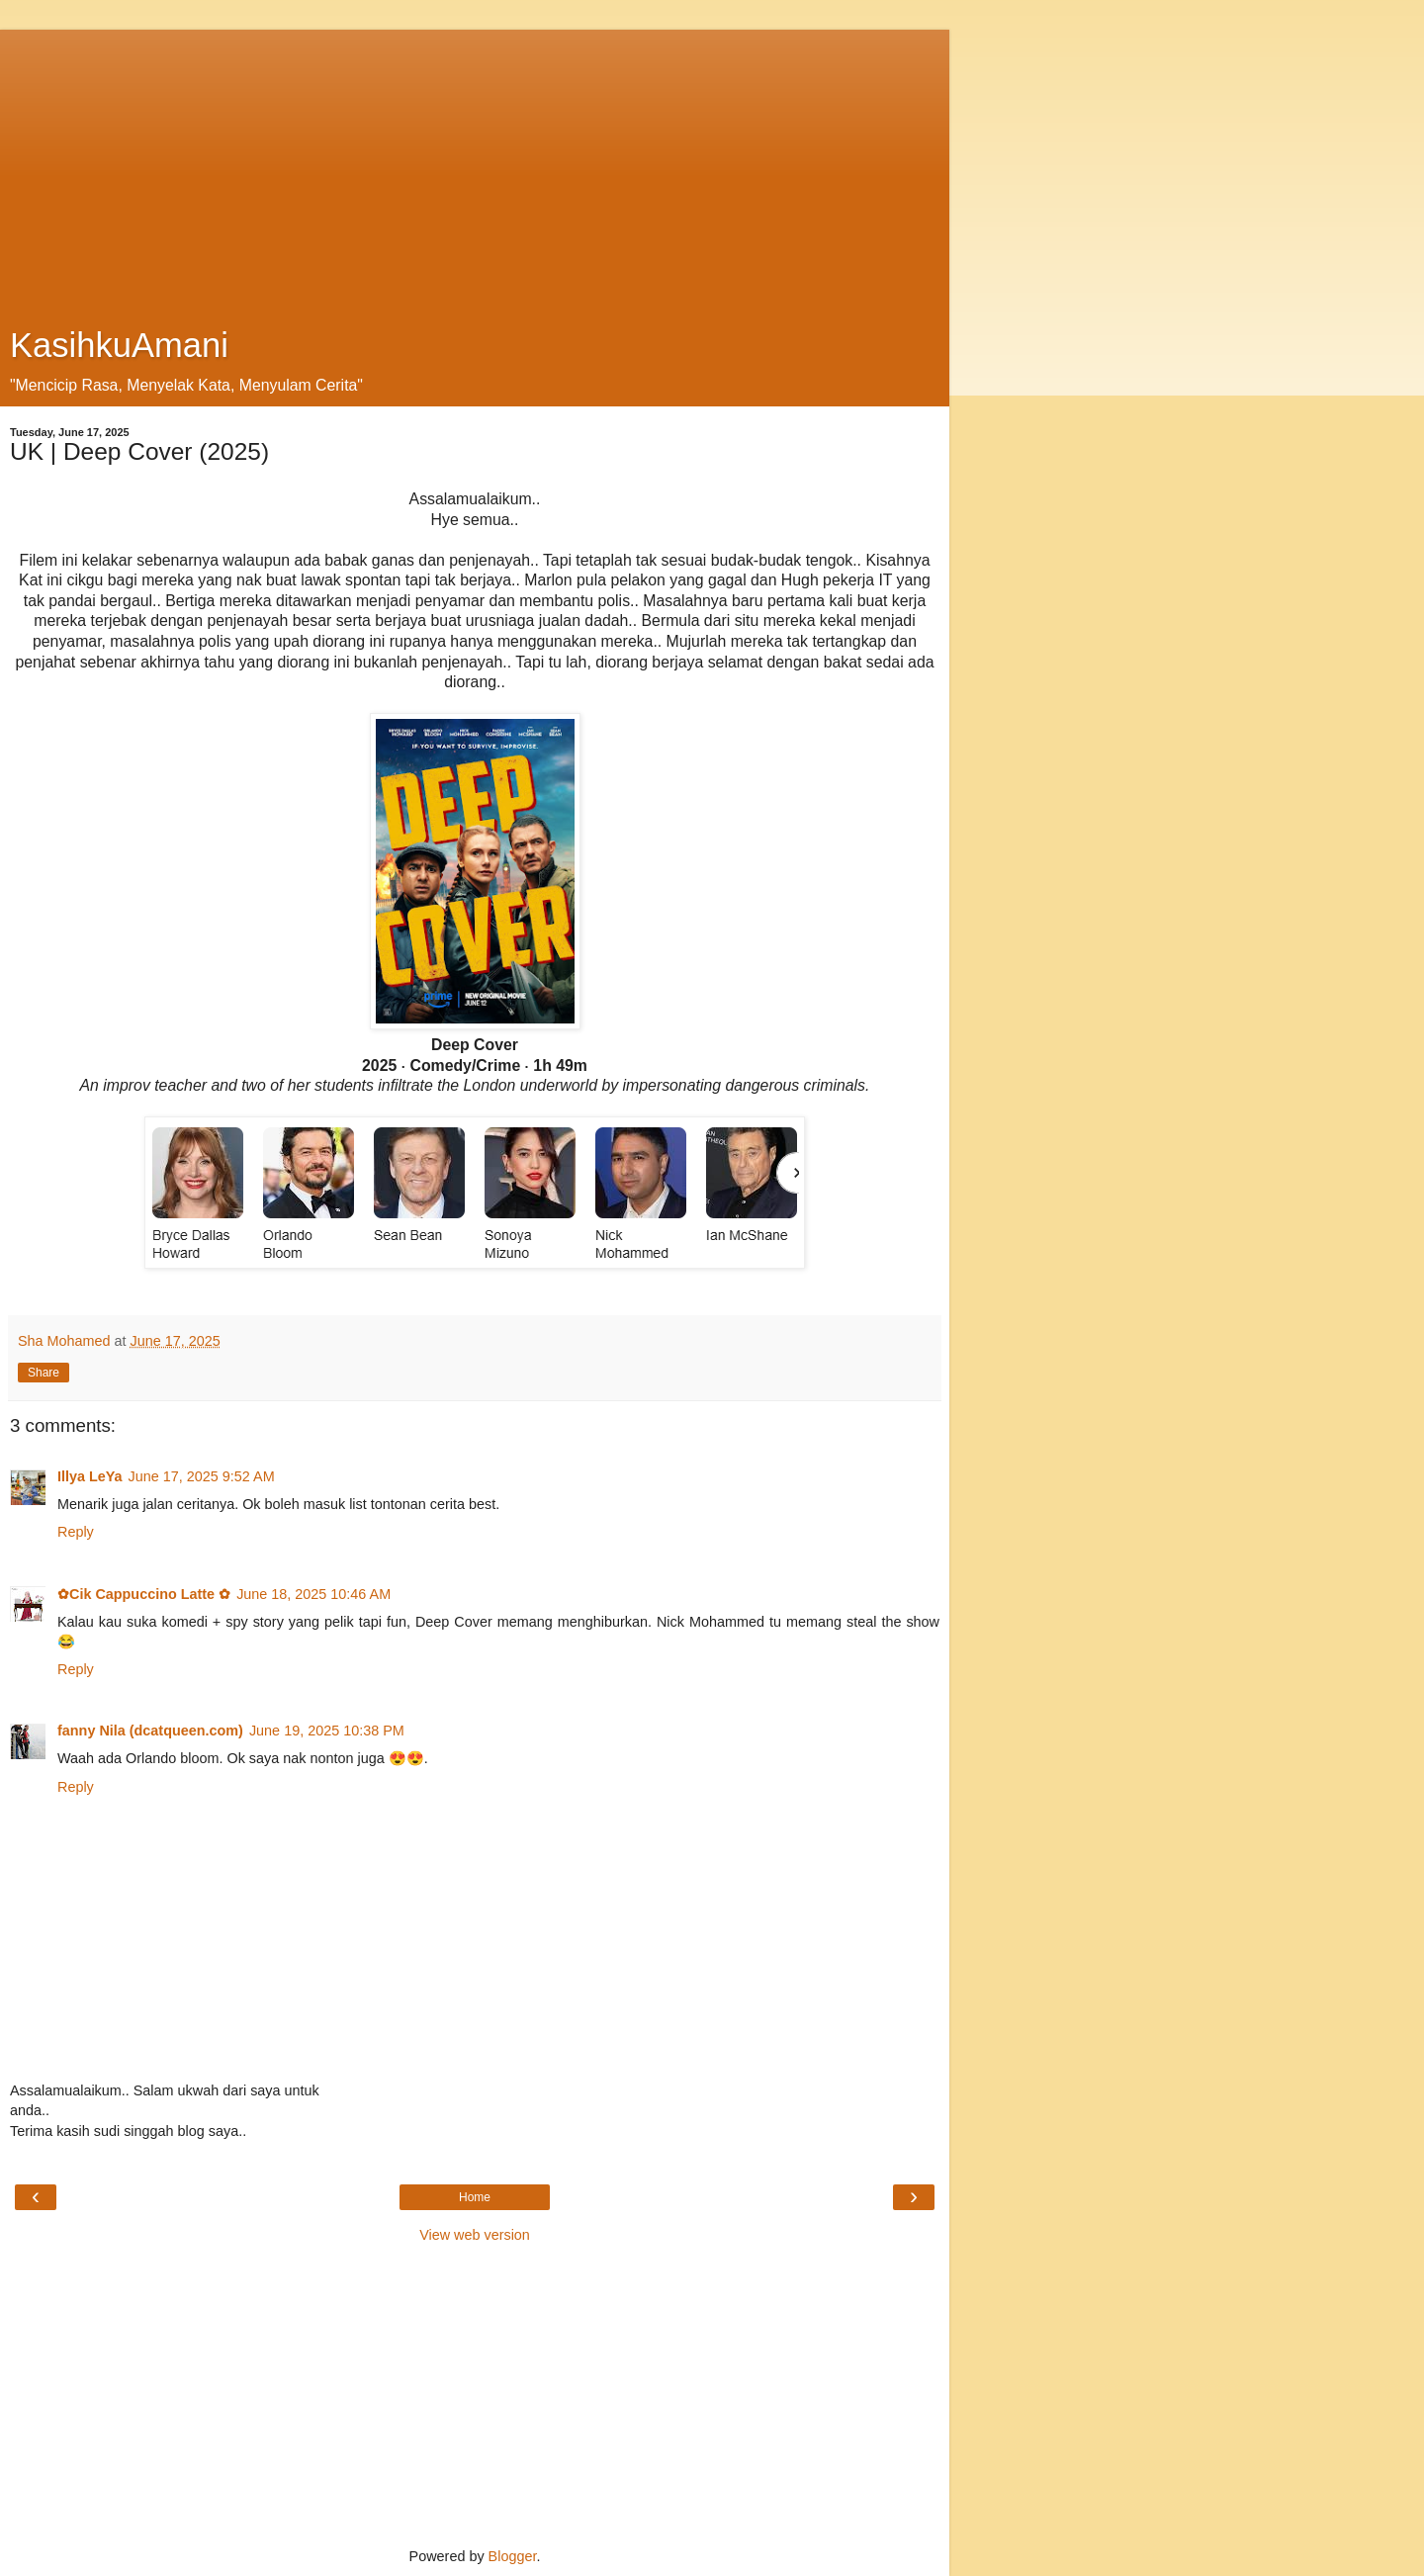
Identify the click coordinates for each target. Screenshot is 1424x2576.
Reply (75, 1532)
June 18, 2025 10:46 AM (313, 1594)
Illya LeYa (90, 1476)
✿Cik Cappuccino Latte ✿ (143, 1594)
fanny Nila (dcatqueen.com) (150, 1730)
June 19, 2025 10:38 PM (326, 1730)
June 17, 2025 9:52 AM (202, 1476)
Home (474, 2197)
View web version (474, 2235)
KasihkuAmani (119, 345)
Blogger (513, 2556)
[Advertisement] (474, 168)
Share (43, 1372)
